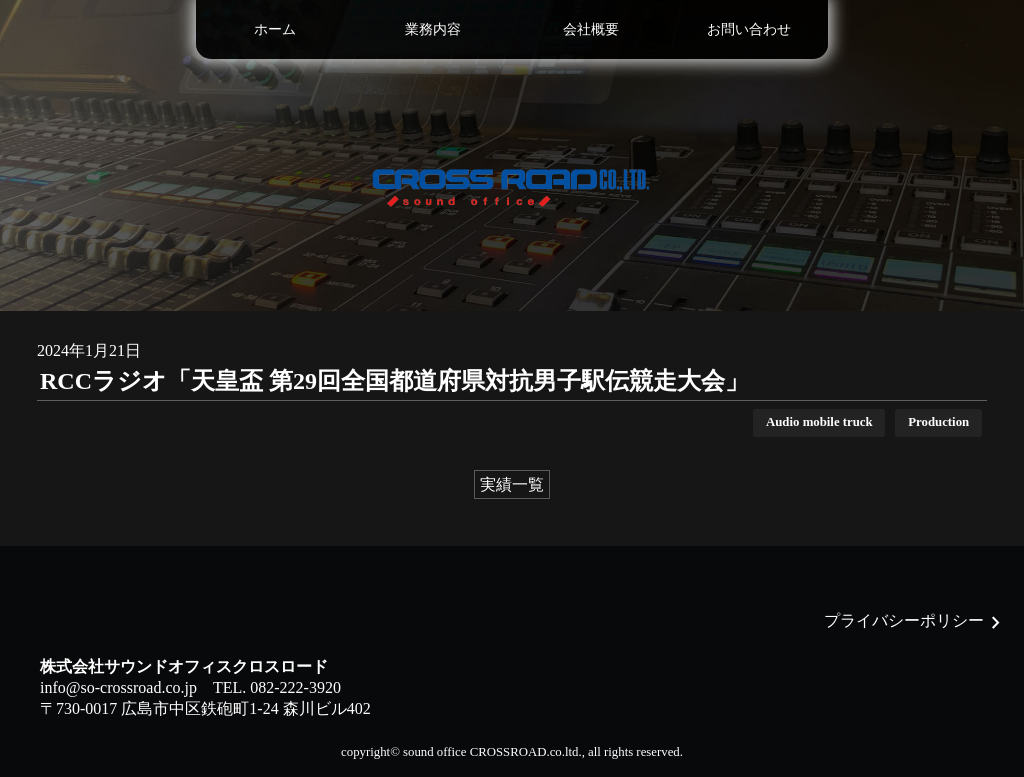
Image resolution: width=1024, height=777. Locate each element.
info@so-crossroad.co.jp (118, 687)
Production (938, 422)
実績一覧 (512, 484)
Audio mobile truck (819, 422)
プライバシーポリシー (904, 620)
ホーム (275, 29)
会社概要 (591, 29)
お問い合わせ (749, 29)
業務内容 (433, 29)
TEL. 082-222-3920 (277, 687)
